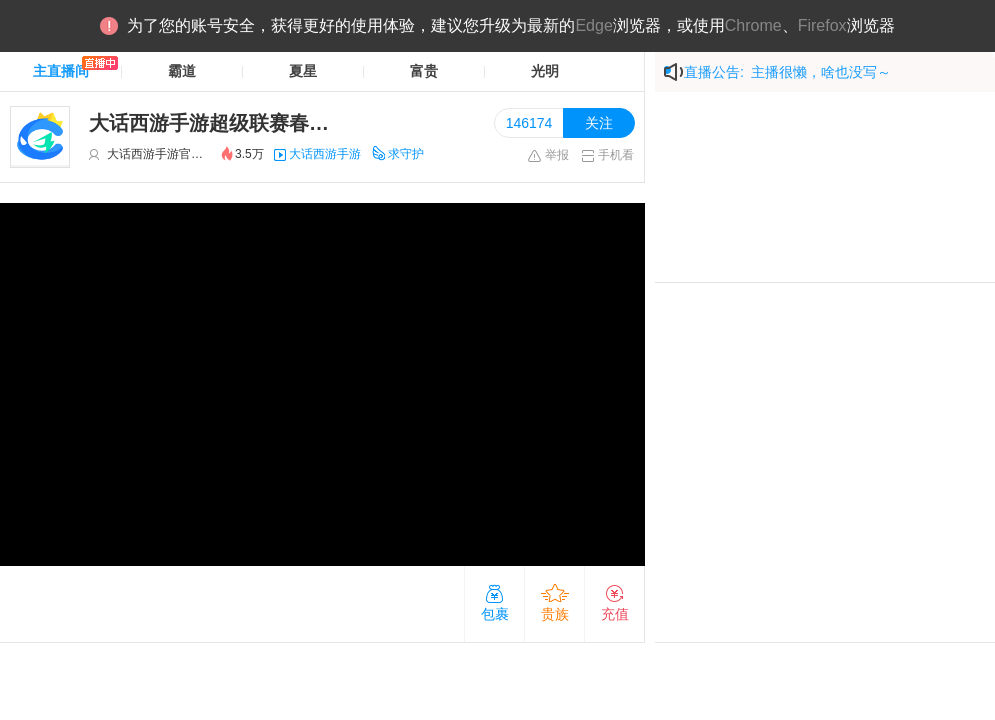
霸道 (182, 71)
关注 (599, 123)
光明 (545, 71)
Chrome (753, 25)
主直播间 (61, 71)
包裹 (495, 603)
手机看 (607, 155)
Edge (593, 25)
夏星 (303, 71)
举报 (547, 155)
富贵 (424, 71)
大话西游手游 (325, 154)
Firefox (822, 25)
